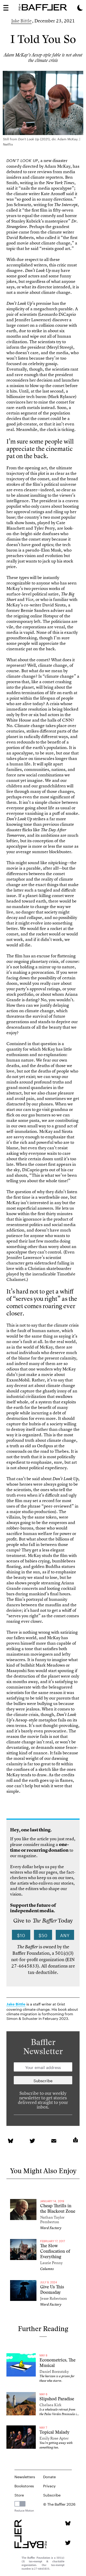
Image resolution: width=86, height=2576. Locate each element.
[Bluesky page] (68, 2523)
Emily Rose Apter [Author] (54, 2438)
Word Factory (50, 2227)
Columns (47, 2268)
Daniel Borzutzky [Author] (54, 2371)
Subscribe (52, 2494)
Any (65, 1934)
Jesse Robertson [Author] (53, 2298)
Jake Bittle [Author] (21, 21)
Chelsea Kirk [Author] (50, 2404)
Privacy (49, 2485)
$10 (21, 1934)
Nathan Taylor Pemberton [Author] (52, 2219)
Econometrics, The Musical (57, 2362)
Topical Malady (54, 2432)
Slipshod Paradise (56, 2399)
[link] (10, 2141)
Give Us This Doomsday (52, 2289)
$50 (43, 1934)
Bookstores (24, 2485)
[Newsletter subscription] (43, 2080)
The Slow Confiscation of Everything (55, 2251)
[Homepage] (43, 7)
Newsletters (24, 2476)
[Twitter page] (68, 2543)
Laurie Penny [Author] (51, 2262)
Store (19, 2494)
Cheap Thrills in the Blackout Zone (57, 2208)
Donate (49, 2476)
